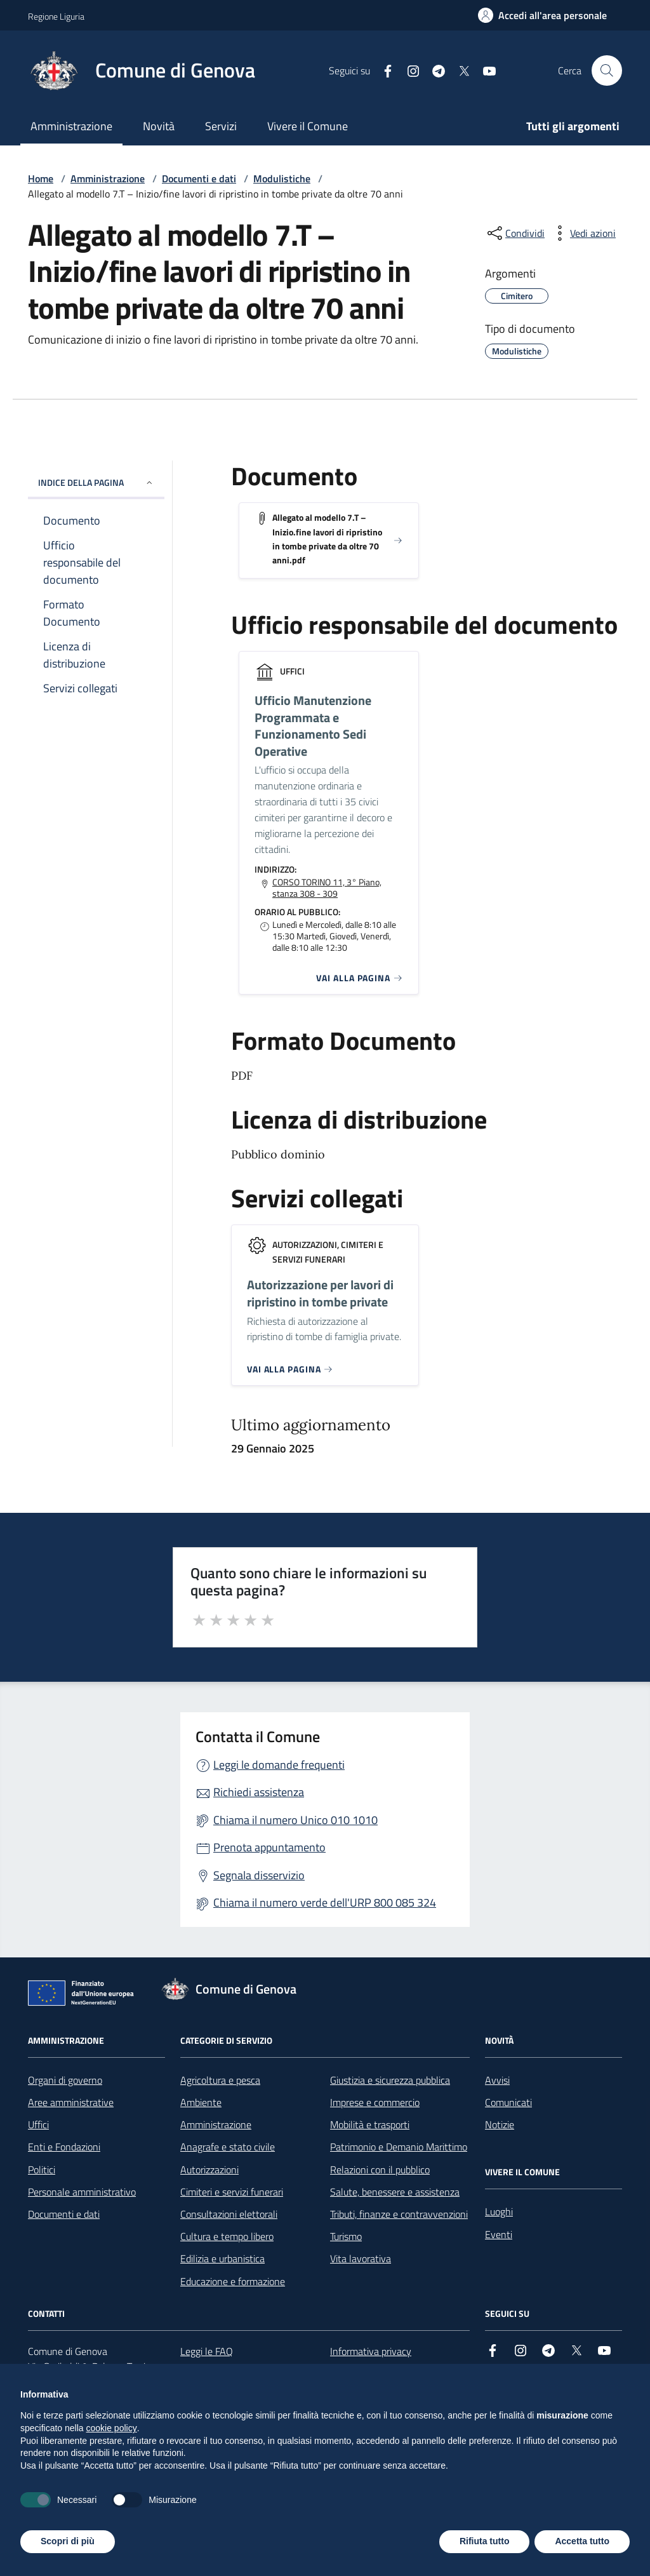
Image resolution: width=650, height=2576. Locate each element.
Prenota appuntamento (269, 1847)
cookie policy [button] (111, 2428)
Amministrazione (71, 126)
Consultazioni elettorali (228, 2214)
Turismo (346, 2236)
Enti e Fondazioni (64, 2146)
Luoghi (499, 2211)
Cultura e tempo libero (227, 2236)
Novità (159, 126)
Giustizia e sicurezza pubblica (390, 2080)
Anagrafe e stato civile (227, 2146)
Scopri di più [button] (68, 2541)
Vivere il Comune (307, 126)
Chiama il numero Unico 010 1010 (295, 1819)
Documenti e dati (199, 178)
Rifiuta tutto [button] (485, 2541)
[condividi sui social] (515, 233)
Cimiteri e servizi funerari (231, 2191)
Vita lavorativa (360, 2258)
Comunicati (508, 2102)
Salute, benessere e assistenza (395, 2191)
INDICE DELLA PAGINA (96, 482)
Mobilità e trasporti (369, 2124)
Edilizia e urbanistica (222, 2258)
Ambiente (201, 2102)
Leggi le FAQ (206, 2351)
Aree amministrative (71, 2102)
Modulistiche (281, 178)
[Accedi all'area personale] (542, 15)
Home (40, 178)
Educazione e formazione (232, 2281)
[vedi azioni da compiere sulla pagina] (582, 233)
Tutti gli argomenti (573, 126)
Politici (41, 2169)
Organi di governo (65, 2080)
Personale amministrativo (82, 2191)
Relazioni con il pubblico (380, 2169)
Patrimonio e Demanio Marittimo (398, 2146)
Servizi (221, 126)
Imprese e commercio (375, 2102)
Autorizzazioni (209, 2169)
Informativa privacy (370, 2351)
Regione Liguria (56, 16)
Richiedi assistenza (258, 1792)
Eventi (498, 2234)
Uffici (38, 2124)
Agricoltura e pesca (220, 2080)
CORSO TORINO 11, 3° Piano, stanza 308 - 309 (326, 887)
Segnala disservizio (259, 1875)
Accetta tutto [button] (582, 2541)
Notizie (499, 2124)
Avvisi (497, 2080)
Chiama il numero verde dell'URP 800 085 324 (324, 1902)
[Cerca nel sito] (607, 70)
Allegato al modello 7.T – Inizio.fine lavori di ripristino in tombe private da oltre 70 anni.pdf (327, 539)
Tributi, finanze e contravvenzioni (399, 2214)
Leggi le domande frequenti (279, 1764)
